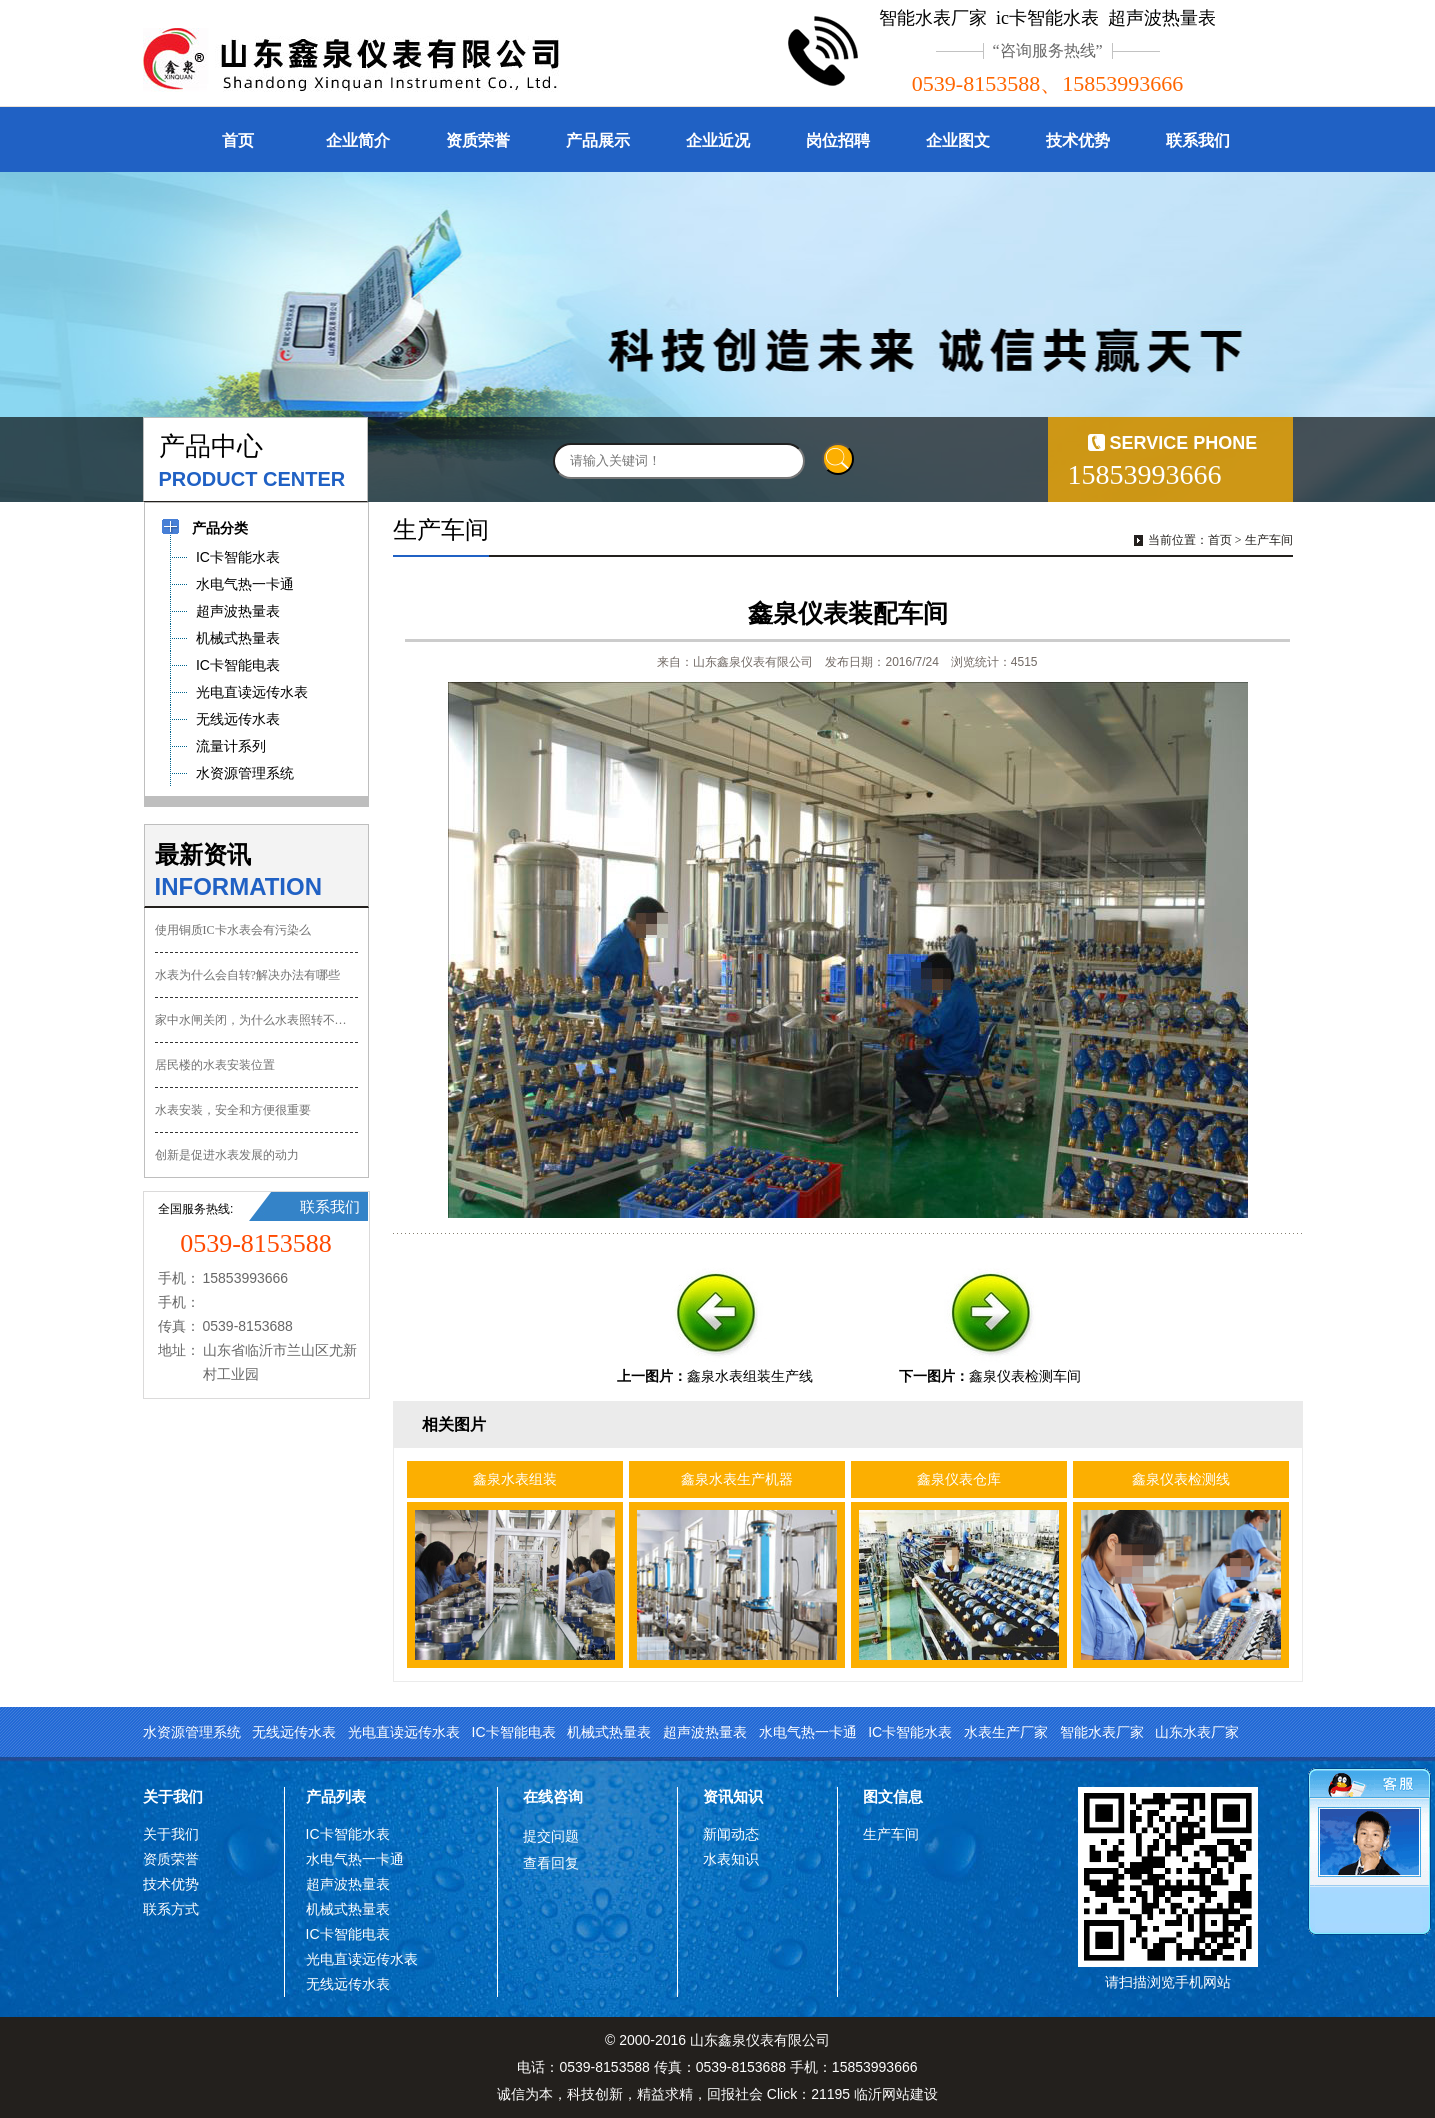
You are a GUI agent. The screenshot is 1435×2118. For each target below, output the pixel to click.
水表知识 (731, 1859)
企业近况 (718, 140)
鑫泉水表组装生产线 (750, 1376)
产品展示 (598, 140)
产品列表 (336, 1796)
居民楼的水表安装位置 (215, 1065)
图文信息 (893, 1796)
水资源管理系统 (192, 1732)
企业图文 (958, 140)
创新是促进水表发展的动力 (227, 1155)
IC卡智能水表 (910, 1732)
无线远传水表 (294, 1732)
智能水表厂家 (1102, 1732)
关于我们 (173, 1796)
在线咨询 (553, 1796)
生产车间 (1269, 540)
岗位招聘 (838, 140)
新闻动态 (731, 1834)
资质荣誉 (478, 140)
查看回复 (551, 1863)
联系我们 (1198, 140)
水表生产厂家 (1006, 1732)
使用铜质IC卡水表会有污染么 (233, 930)
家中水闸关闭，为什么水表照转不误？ (256, 1020)
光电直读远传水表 (404, 1732)
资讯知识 (733, 1796)
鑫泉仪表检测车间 (1025, 1376)
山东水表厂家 (1197, 1732)
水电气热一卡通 (808, 1732)
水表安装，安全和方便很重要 (233, 1110)
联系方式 (171, 1909)
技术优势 (1078, 140)
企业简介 (358, 140)
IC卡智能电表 (514, 1732)
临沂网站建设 (896, 2094)
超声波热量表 (705, 1732)
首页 (238, 140)
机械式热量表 (609, 1732)
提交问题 (551, 1836)
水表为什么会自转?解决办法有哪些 (247, 975)
